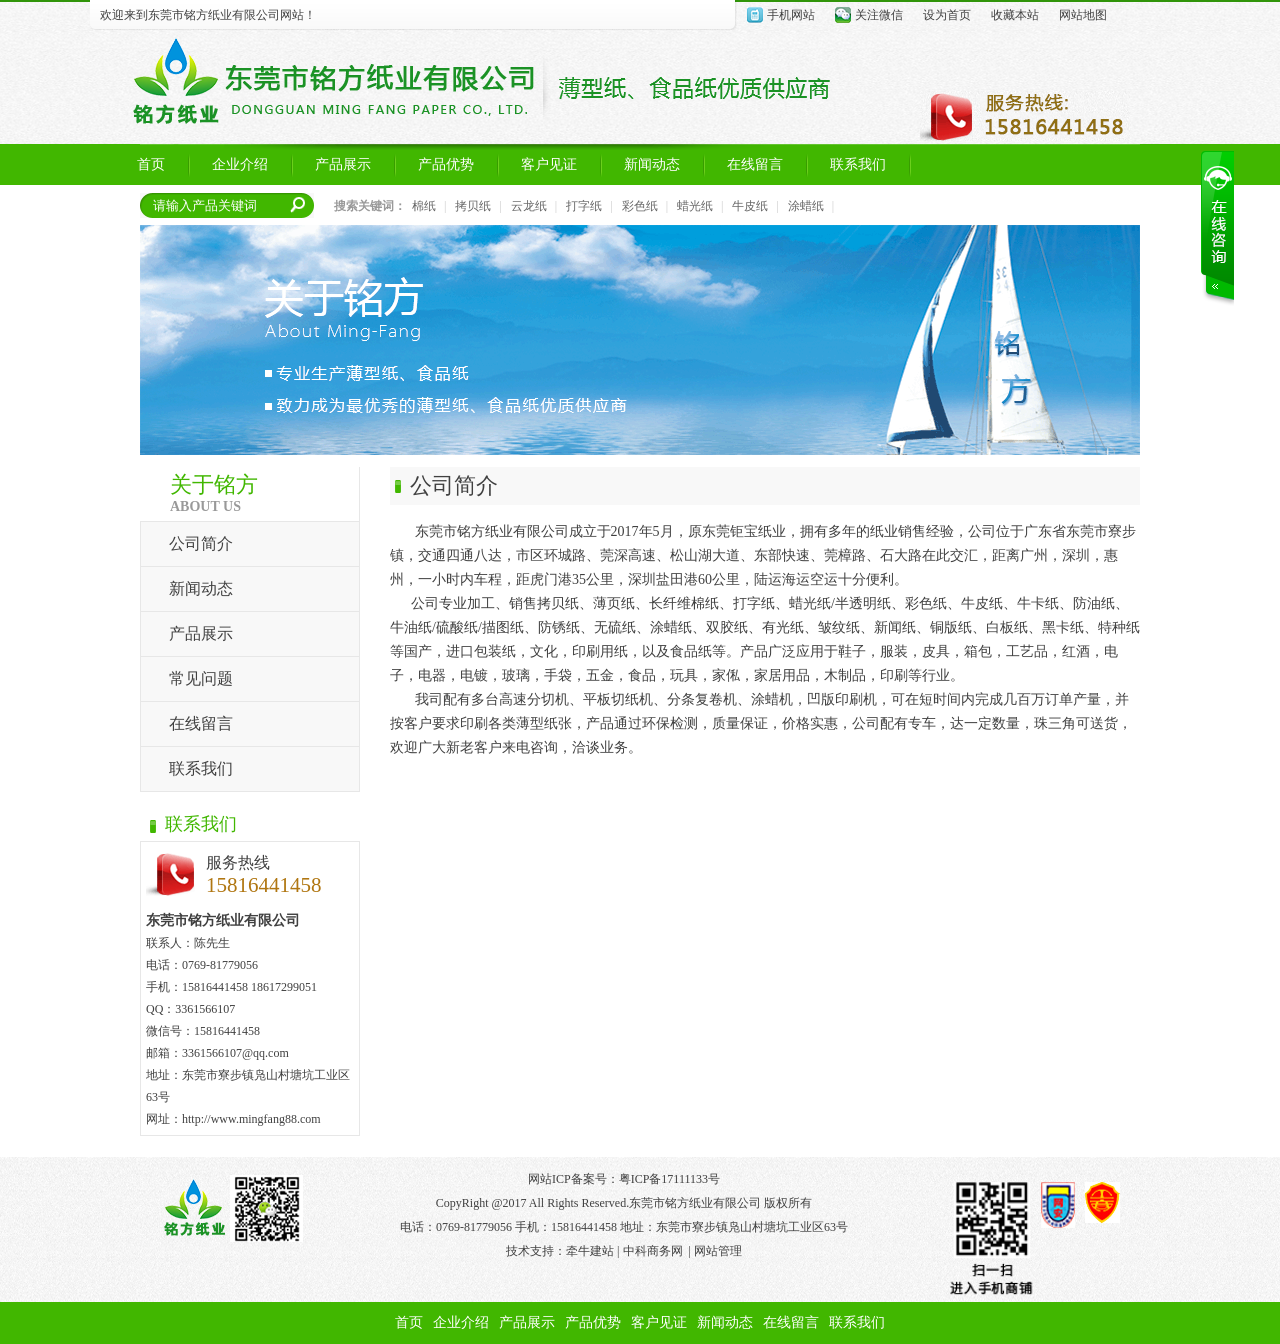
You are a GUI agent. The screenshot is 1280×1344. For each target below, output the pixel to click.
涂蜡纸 (806, 206)
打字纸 (584, 206)
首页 (409, 1322)
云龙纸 (529, 206)
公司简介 (201, 543)
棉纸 (424, 206)
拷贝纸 (473, 206)
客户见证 (659, 1322)
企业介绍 (461, 1322)
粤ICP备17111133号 (669, 1179)
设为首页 (947, 15)
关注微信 (879, 15)
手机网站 (791, 15)
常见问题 (201, 678)
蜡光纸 (695, 206)
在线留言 (201, 723)
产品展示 (201, 633)
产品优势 (593, 1322)
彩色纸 (640, 206)
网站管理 (718, 1251)
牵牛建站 (590, 1251)
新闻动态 (201, 588)
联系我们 (201, 768)
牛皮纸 (750, 206)
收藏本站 (1015, 15)
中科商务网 (653, 1251)
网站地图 (1083, 15)
